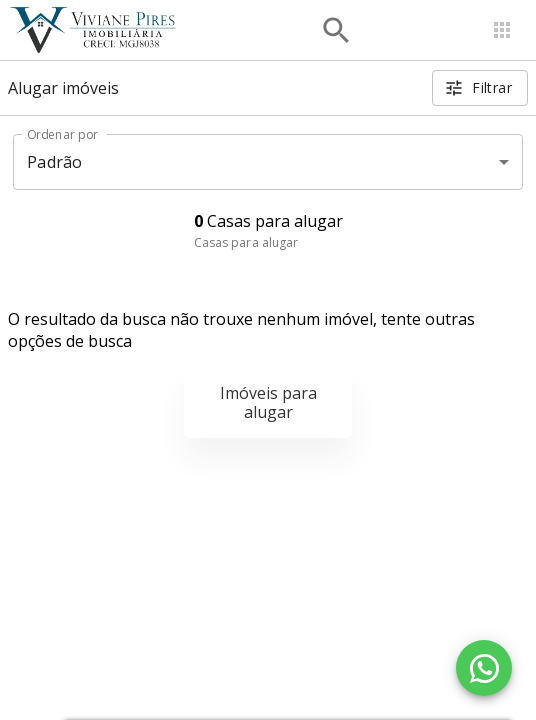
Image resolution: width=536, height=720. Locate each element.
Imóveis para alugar (268, 402)
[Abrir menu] (502, 30)
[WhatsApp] (484, 668)
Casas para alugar (246, 242)
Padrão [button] (54, 162)
